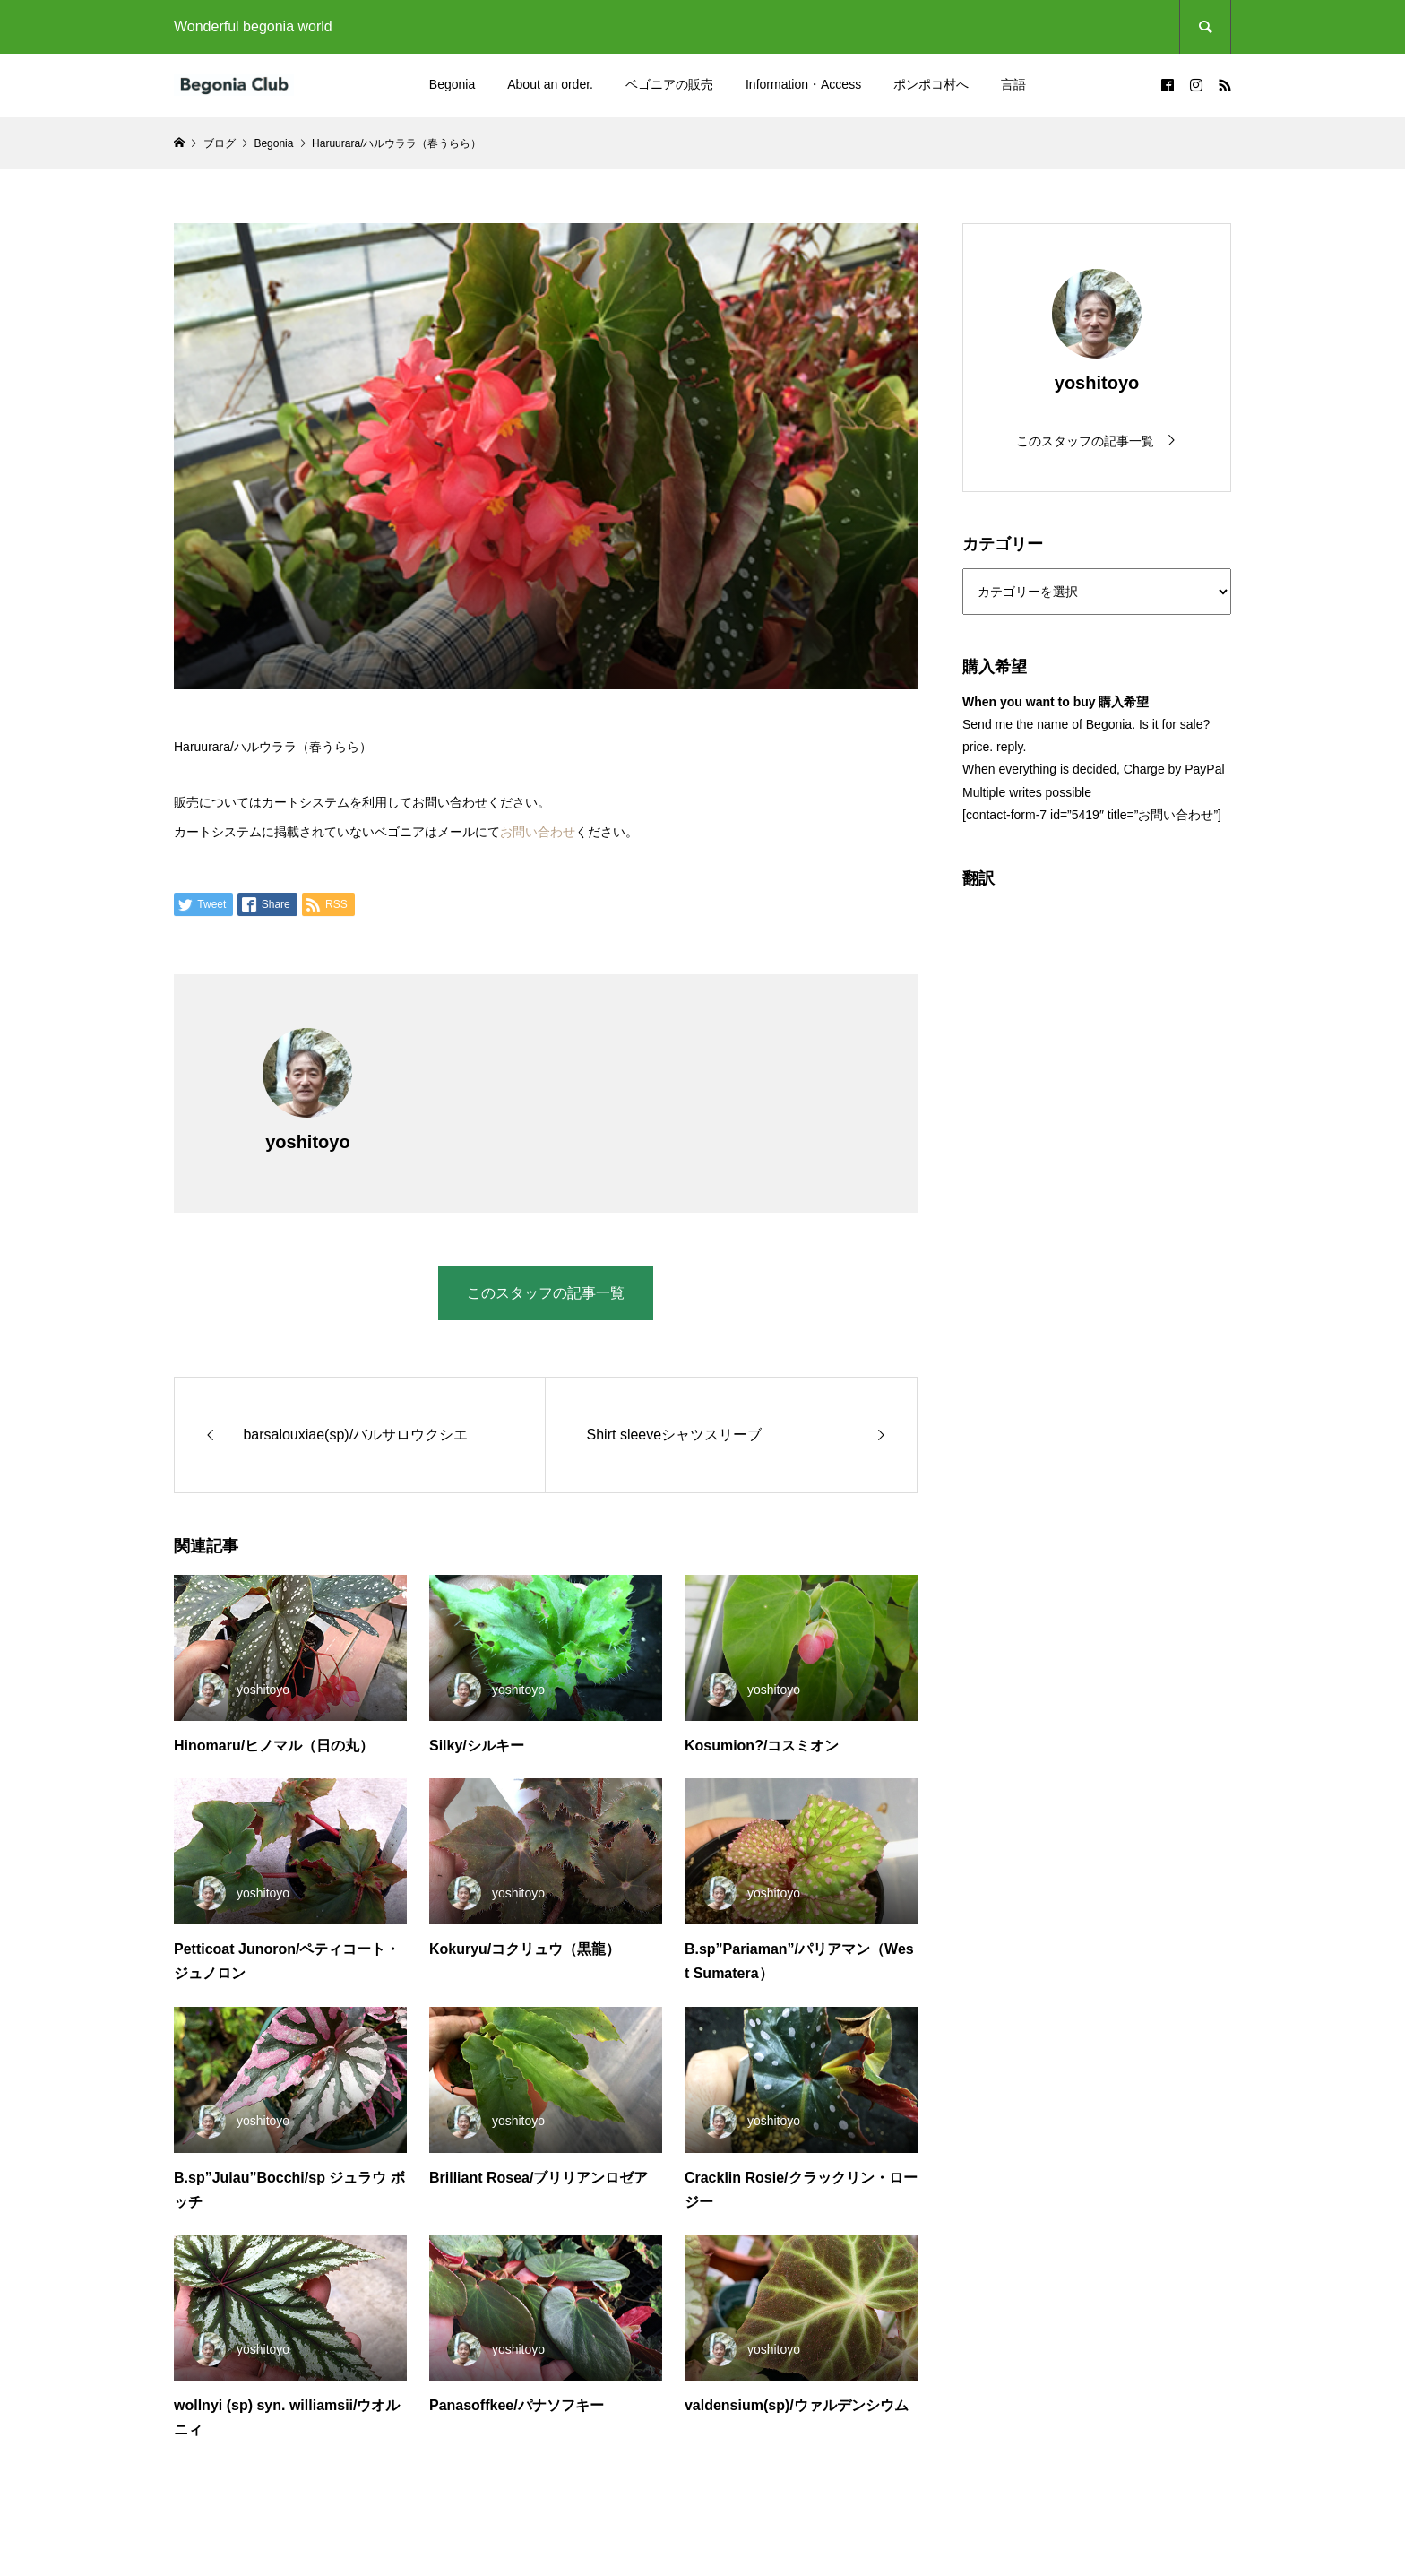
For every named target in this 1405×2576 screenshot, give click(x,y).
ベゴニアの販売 (669, 84)
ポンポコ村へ (931, 84)
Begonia (452, 84)
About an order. (550, 84)
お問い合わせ (537, 832)
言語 (1013, 84)
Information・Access (803, 84)
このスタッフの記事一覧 (546, 1293)
